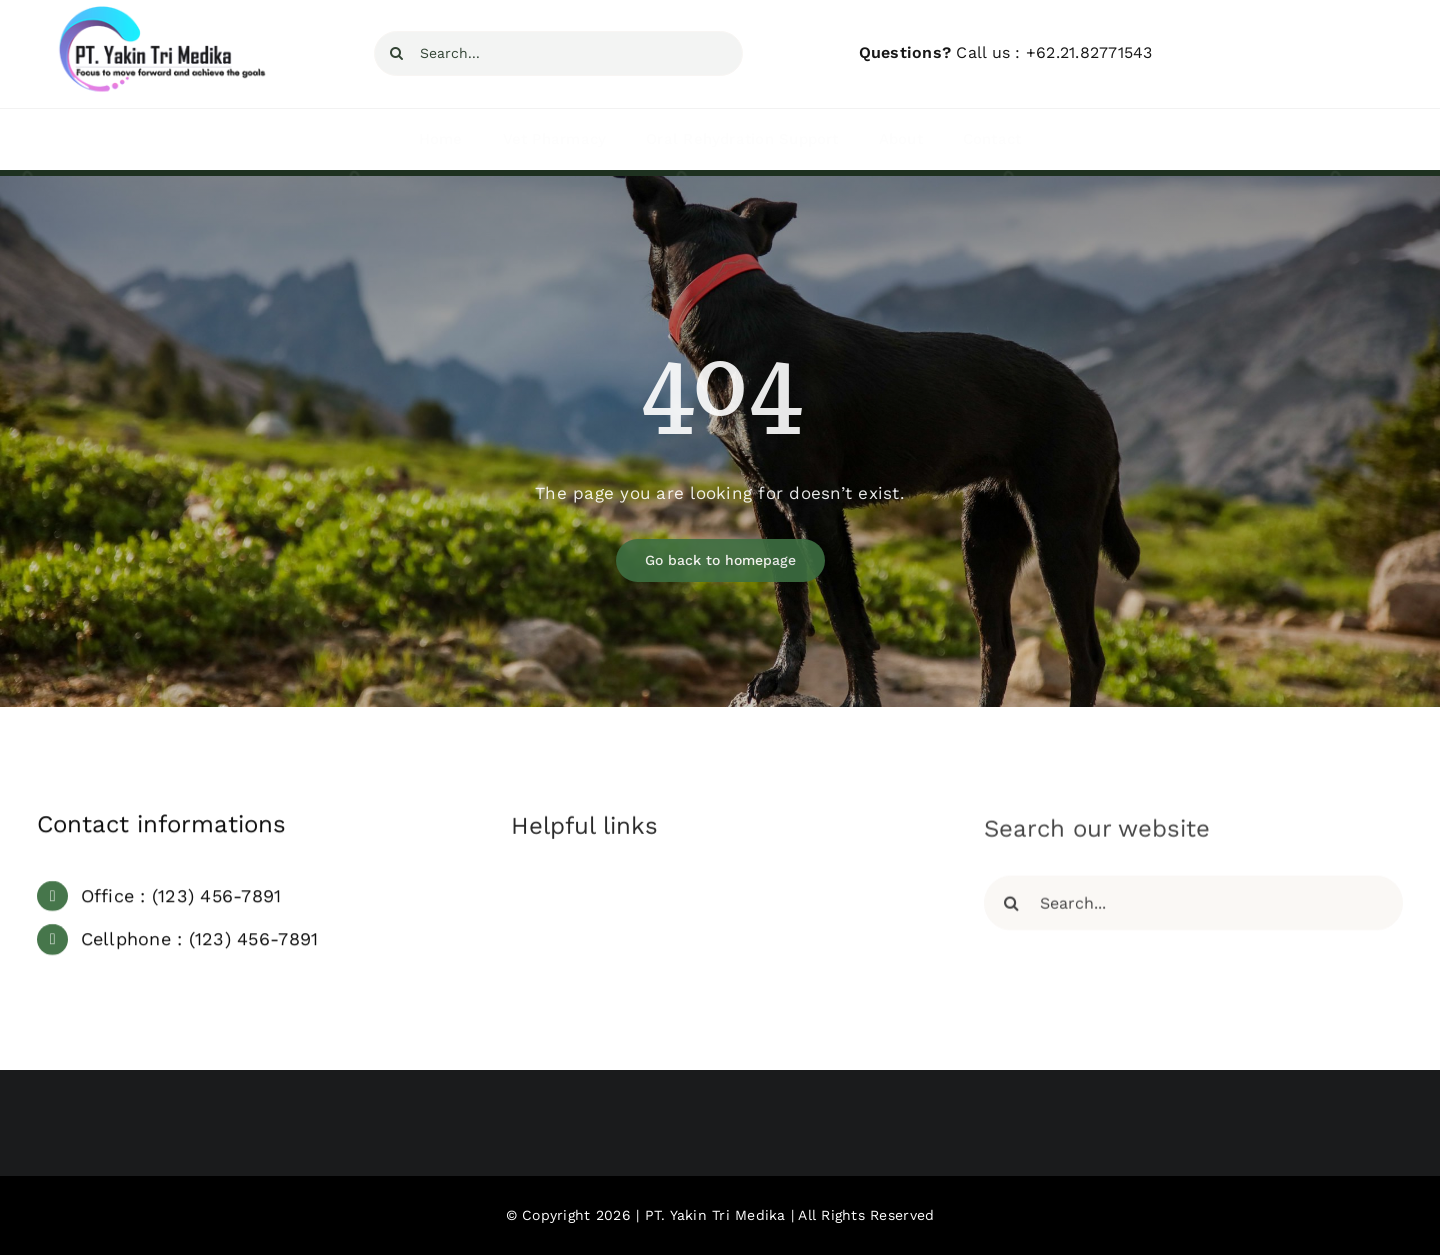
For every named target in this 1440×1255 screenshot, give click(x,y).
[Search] (396, 53)
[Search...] (558, 53)
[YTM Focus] (156, 14)
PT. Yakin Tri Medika (715, 1215)
